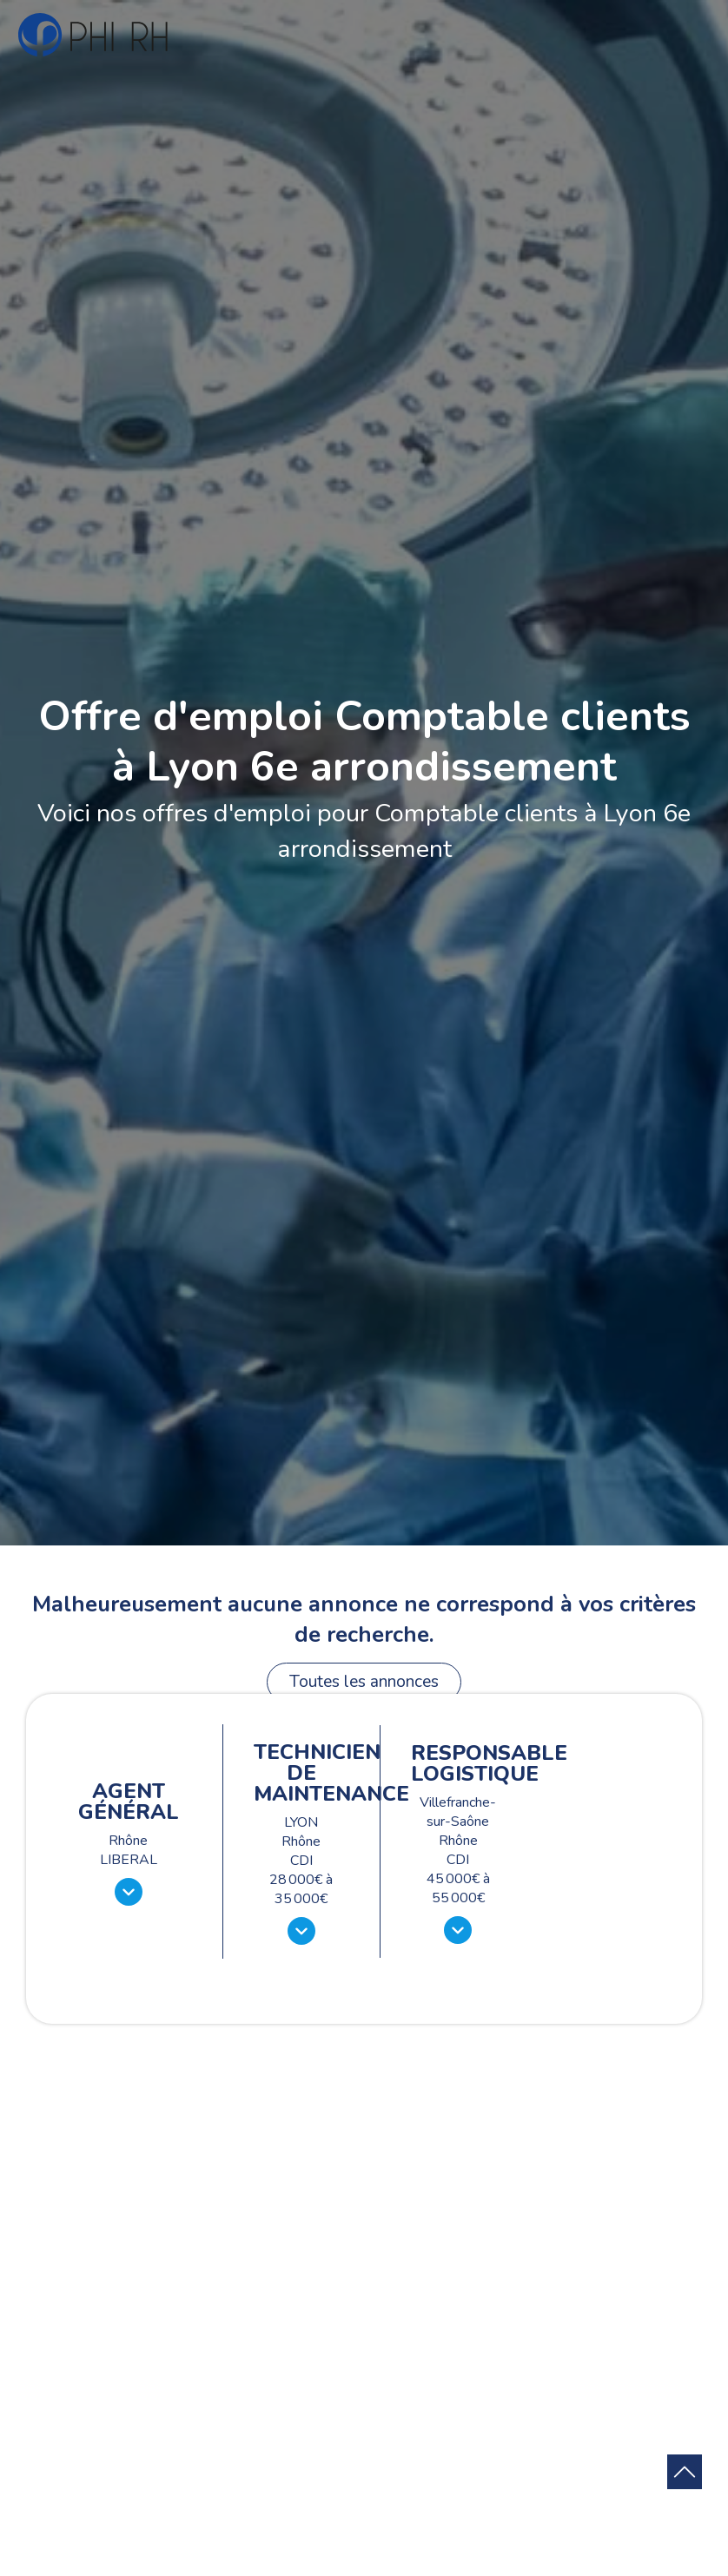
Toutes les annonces (364, 1681)
